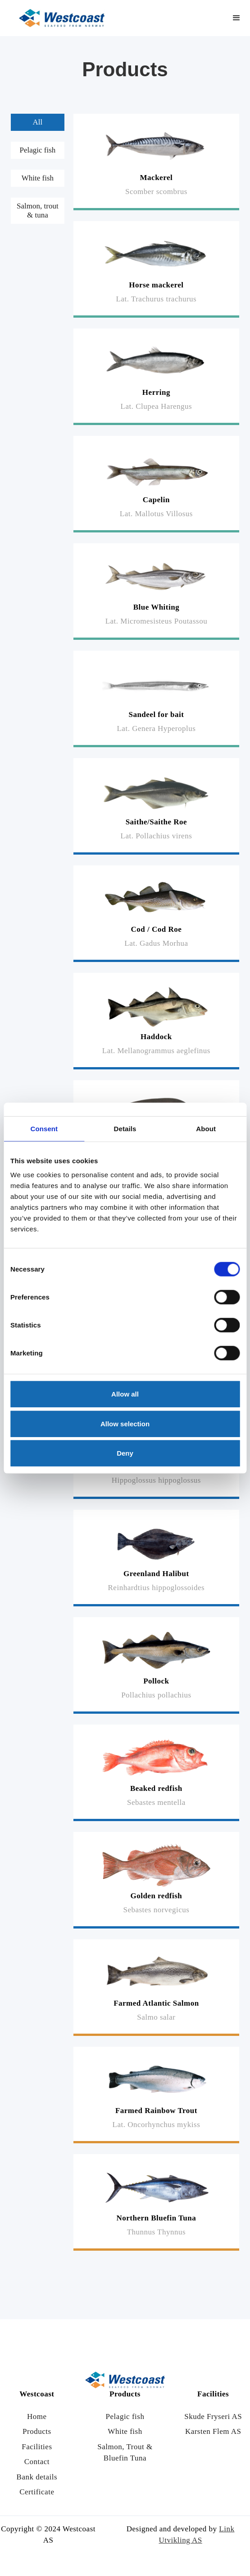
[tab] (37, 122)
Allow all (125, 1394)
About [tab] (206, 1128)
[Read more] (156, 162)
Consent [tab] (44, 1128)
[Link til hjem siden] (62, 18)
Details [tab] (125, 1128)
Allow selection (125, 1423)
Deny (125, 1453)
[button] (236, 18)
